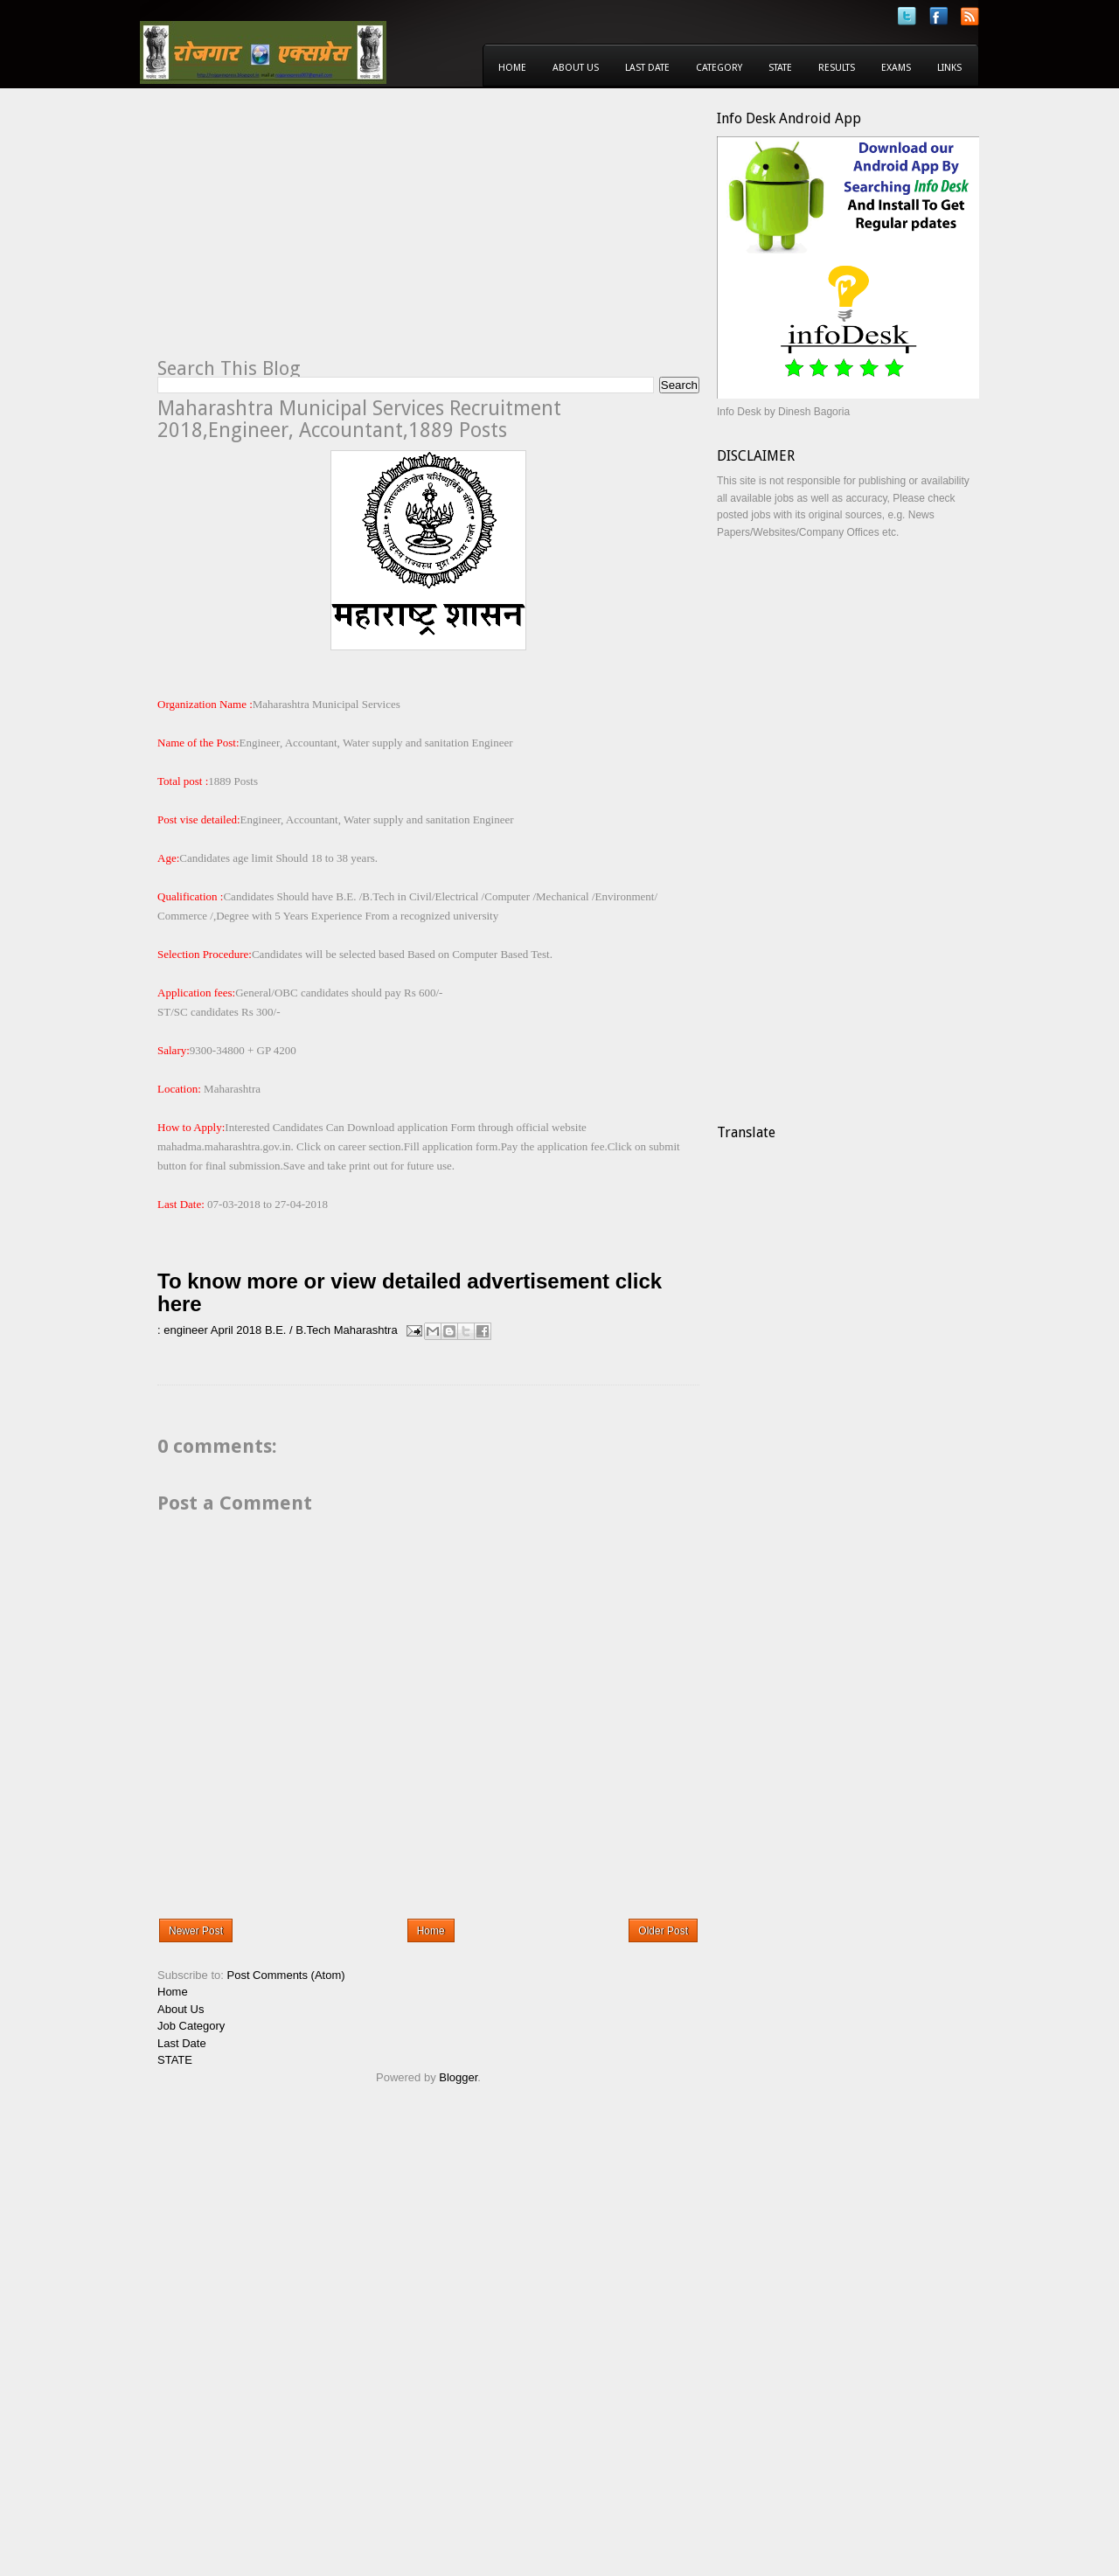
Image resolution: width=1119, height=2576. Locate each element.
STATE (174, 2059)
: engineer (182, 1330)
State (780, 67)
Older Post (663, 1931)
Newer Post (196, 1931)
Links (949, 67)
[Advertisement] (304, 232)
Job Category (191, 2025)
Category (719, 67)
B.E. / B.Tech (297, 1330)
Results (836, 67)
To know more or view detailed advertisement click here (409, 1292)
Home (512, 67)
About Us (576, 67)
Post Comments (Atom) (286, 1975)
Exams (896, 67)
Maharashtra (366, 1330)
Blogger (458, 2077)
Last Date (647, 67)
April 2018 (236, 1330)
